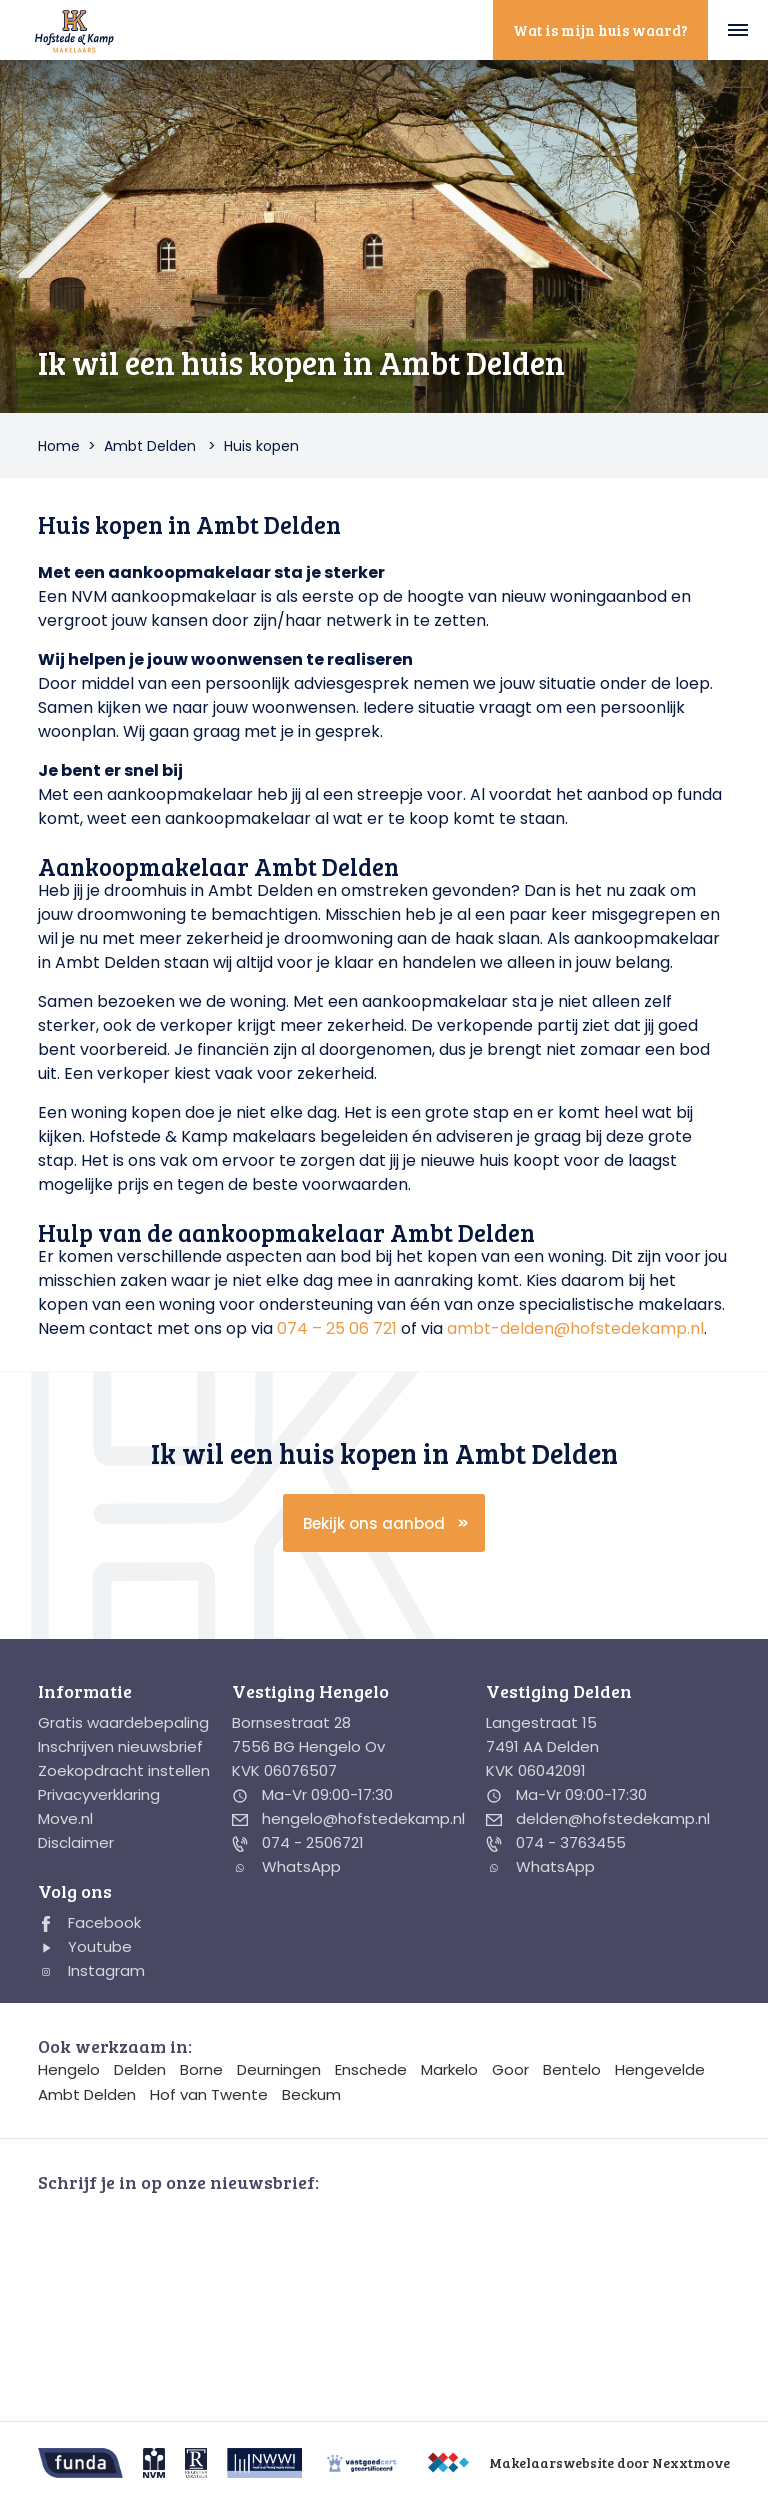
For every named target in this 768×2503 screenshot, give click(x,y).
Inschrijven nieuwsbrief (120, 1746)
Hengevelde (660, 2069)
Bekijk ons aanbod (374, 1523)
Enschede (371, 2069)
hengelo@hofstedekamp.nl (348, 1818)
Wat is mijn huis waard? (600, 30)
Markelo (449, 2069)
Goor (510, 2069)
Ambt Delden (150, 446)
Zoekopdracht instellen (124, 1770)
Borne (201, 2069)
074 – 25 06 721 (337, 1328)
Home (59, 446)
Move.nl (65, 1818)
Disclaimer (76, 1842)
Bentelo (572, 2069)
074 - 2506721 (298, 1842)
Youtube (85, 1946)
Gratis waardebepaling (123, 1722)
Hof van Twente (209, 2094)
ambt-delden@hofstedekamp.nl (575, 1328)
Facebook (89, 1922)
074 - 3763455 (556, 1842)
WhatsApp (286, 1866)
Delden (140, 2069)
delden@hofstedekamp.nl (598, 1818)
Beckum (311, 2094)
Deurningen (279, 2069)
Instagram (91, 1970)
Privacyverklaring (99, 1794)
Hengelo (69, 2069)
